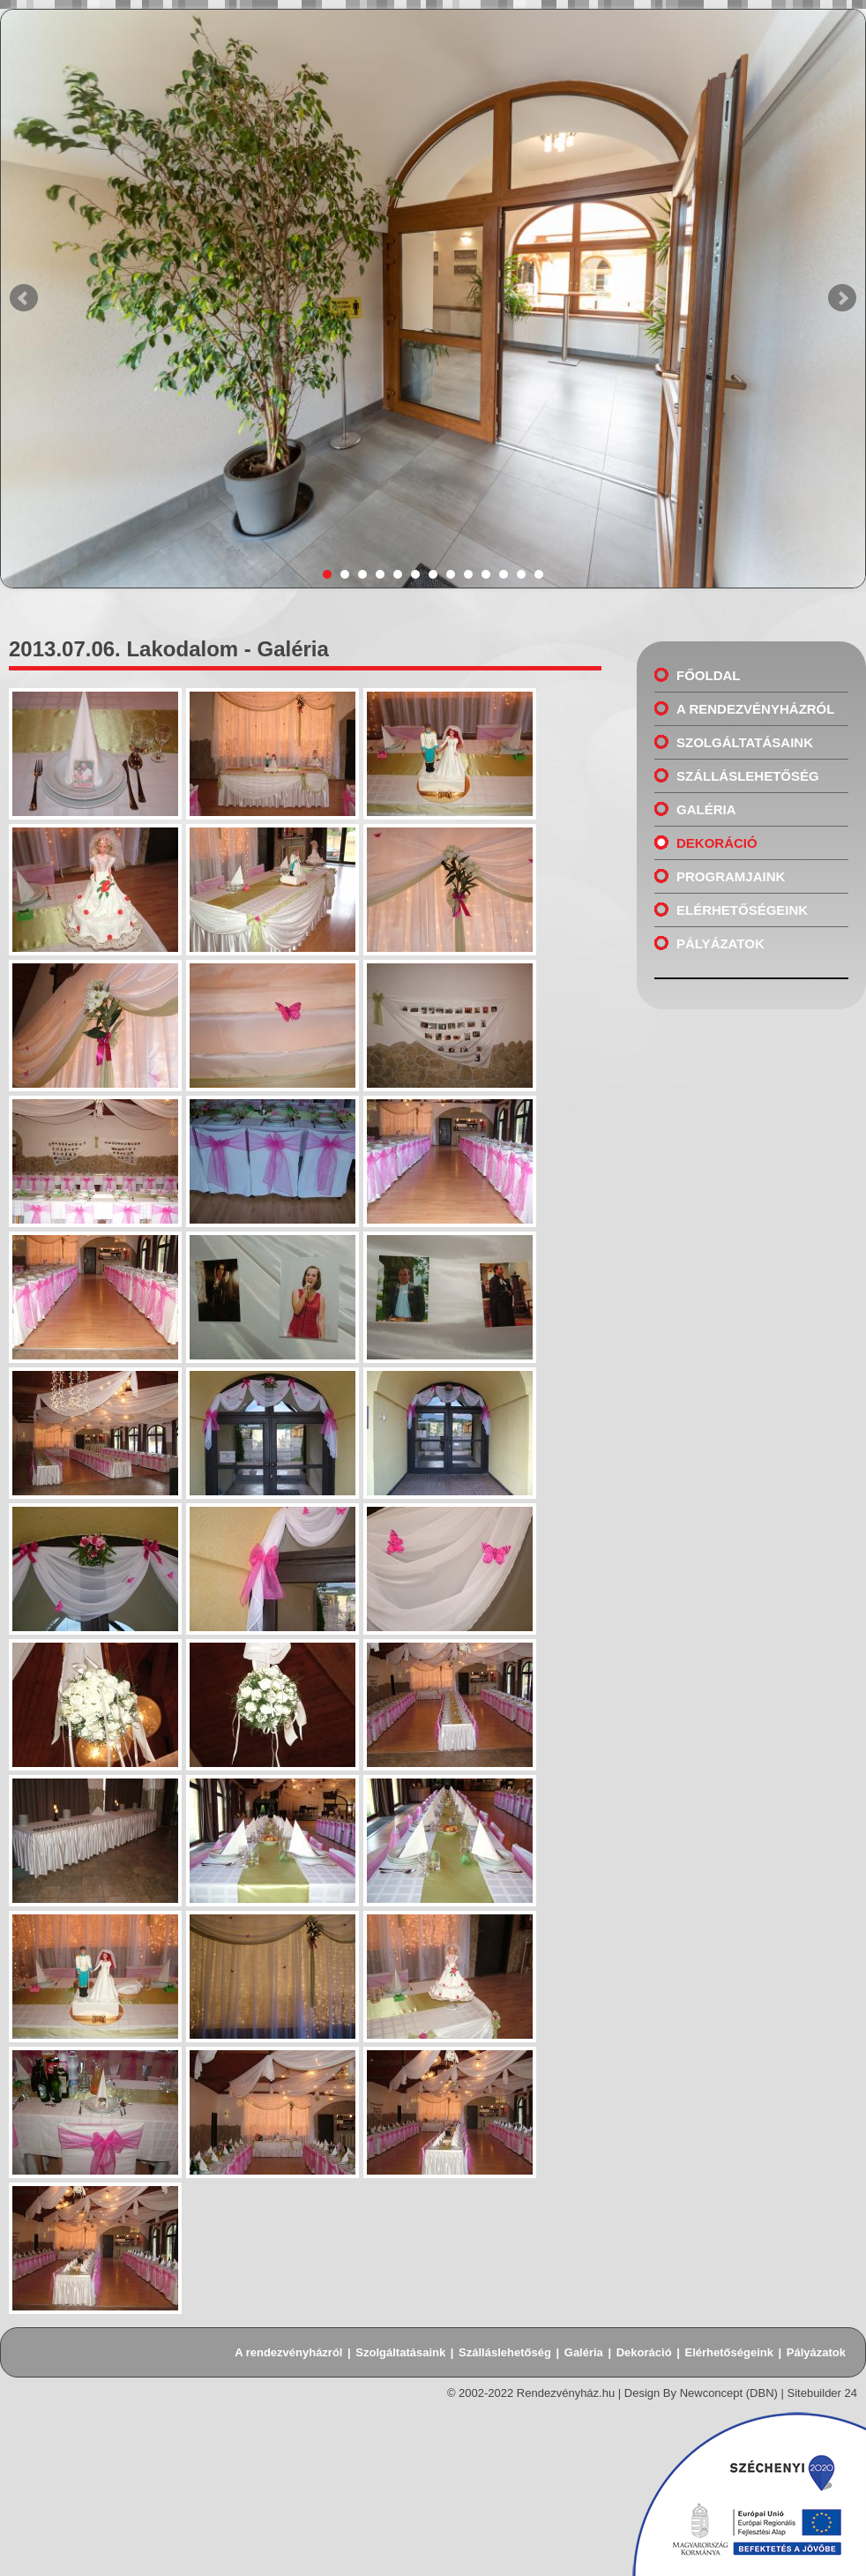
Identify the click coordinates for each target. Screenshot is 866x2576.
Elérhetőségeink (742, 909)
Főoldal (708, 675)
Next (842, 298)
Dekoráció (717, 842)
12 (521, 574)
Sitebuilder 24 (823, 2393)
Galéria (706, 809)
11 (503, 574)
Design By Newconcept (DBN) (701, 2393)
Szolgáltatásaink (744, 742)
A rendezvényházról (755, 708)
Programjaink (730, 876)
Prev (24, 298)
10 (486, 574)
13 (538, 574)
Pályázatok (720, 943)
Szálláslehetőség (747, 775)
